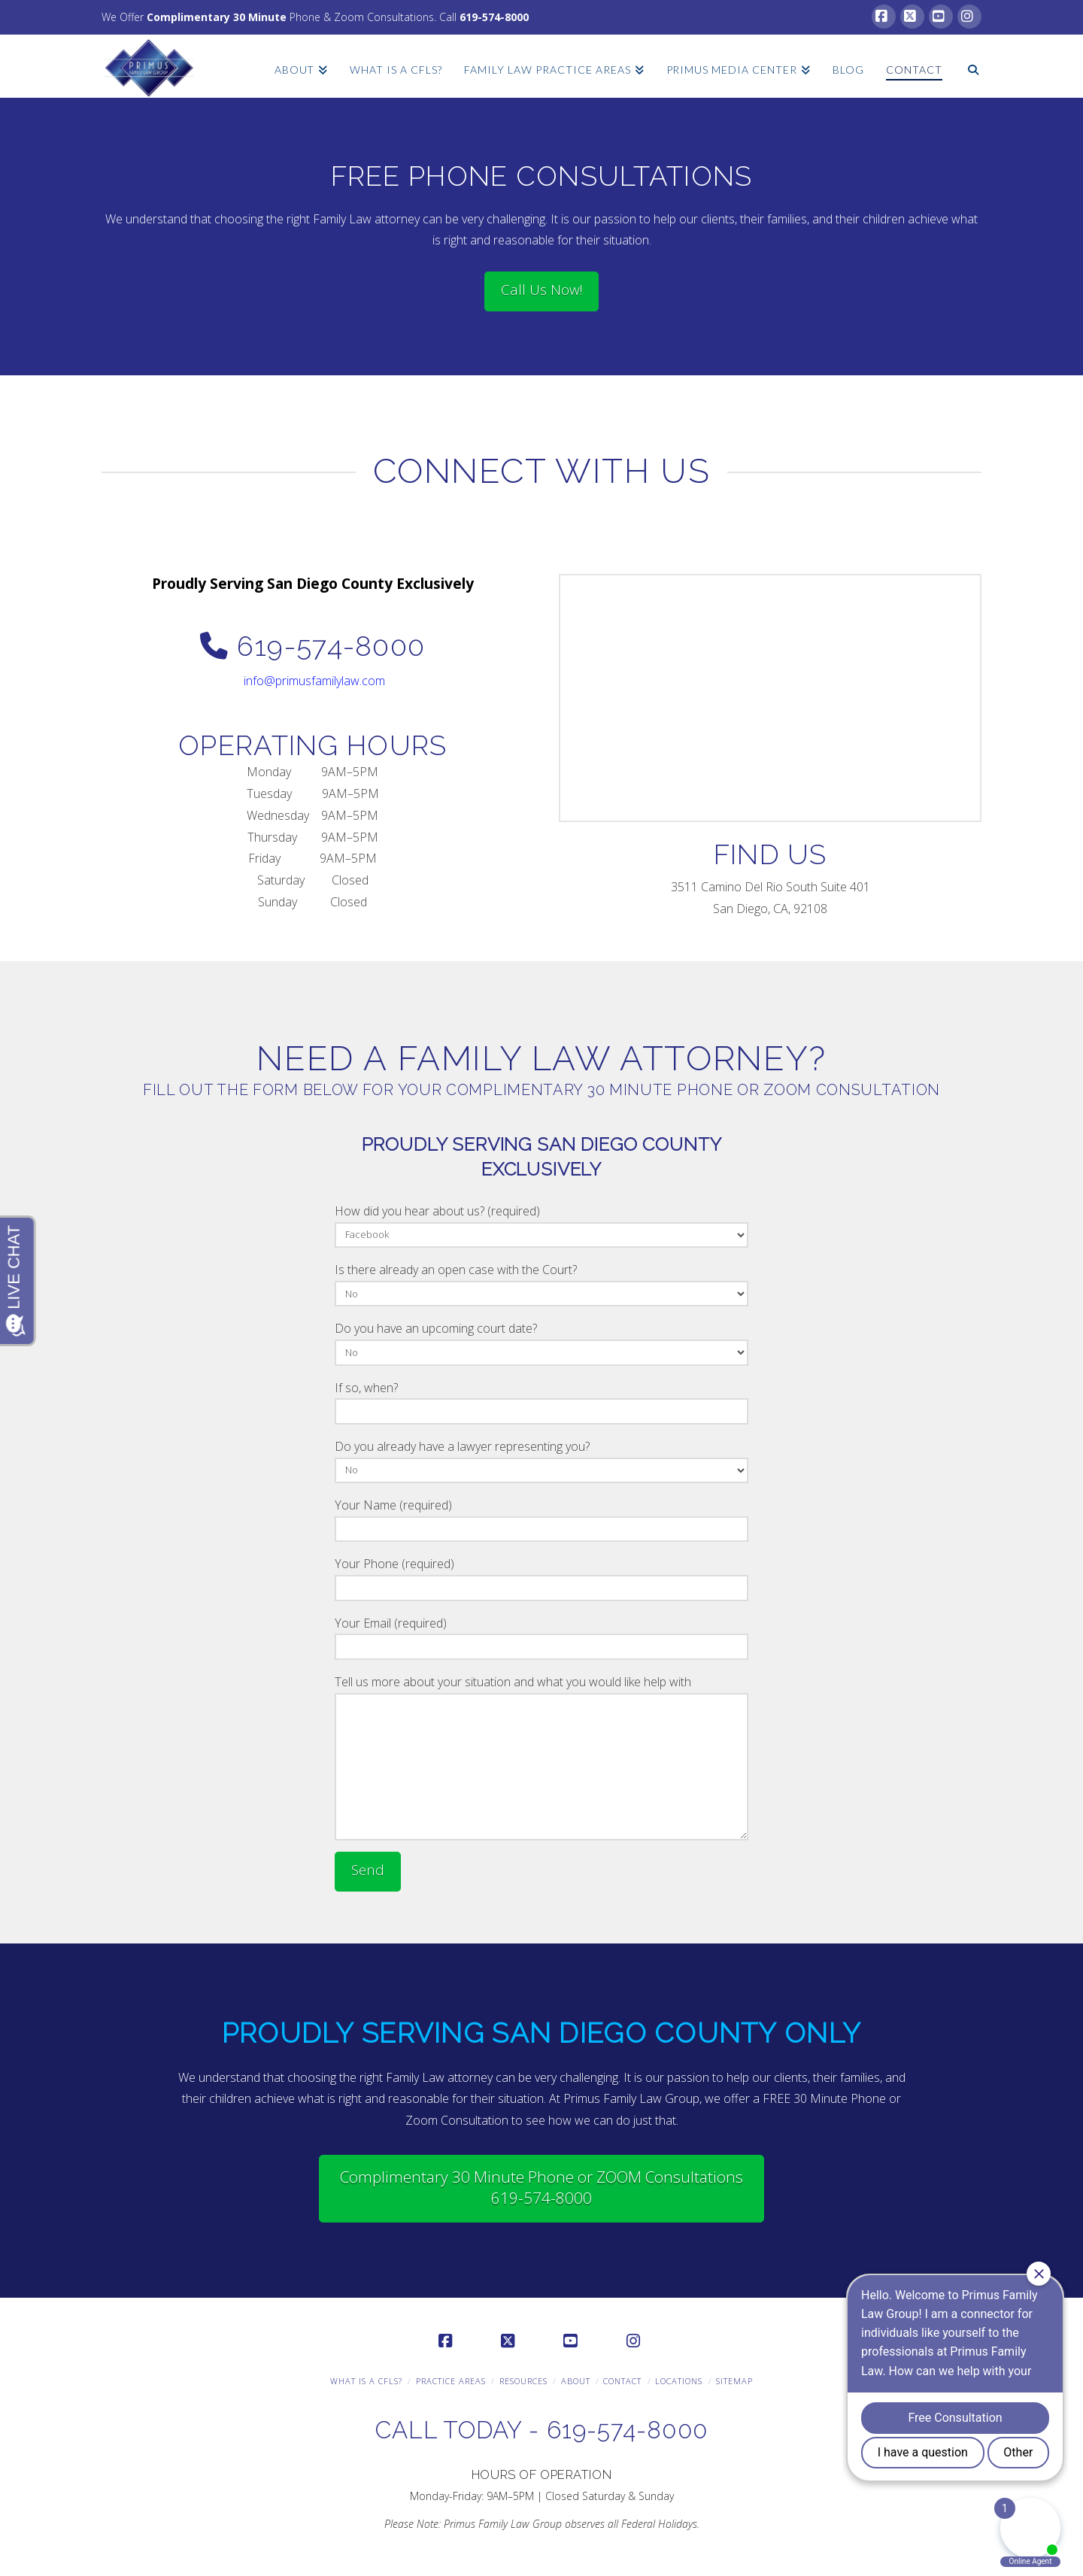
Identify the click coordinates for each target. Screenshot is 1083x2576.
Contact (622, 2380)
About (575, 2380)
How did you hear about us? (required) (541, 1224)
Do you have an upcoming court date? (541, 1341)
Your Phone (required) (541, 1576)
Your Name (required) (541, 1518)
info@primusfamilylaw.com (314, 680)
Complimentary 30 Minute (217, 17)
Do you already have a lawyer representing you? (541, 1459)
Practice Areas (451, 2380)
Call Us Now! (542, 289)
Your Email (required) (541, 1636)
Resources (523, 2380)
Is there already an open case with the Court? (541, 1282)
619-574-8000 (494, 17)
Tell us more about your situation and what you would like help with (541, 1692)
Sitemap (734, 2380)
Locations (678, 2380)
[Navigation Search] (967, 61)
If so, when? (541, 1400)
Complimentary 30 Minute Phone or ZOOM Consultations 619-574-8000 (541, 2186)
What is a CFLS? (366, 2380)
